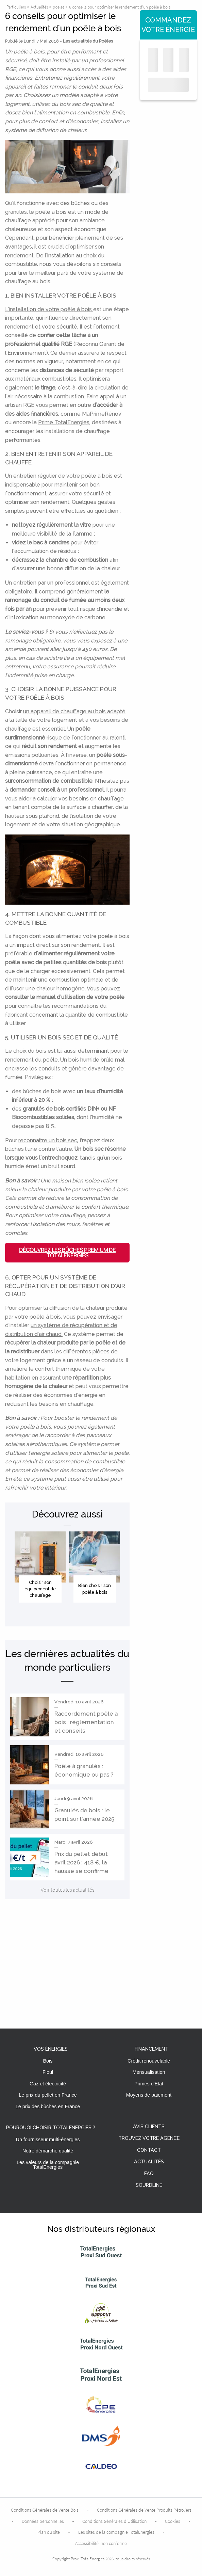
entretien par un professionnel (51, 582)
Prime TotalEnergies (63, 422)
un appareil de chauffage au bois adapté (74, 711)
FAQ (149, 2173)
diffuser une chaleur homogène (45, 988)
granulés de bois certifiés (54, 1109)
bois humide (83, 1059)
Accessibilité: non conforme (101, 2543)
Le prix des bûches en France (48, 2106)
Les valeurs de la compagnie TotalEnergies (48, 2165)
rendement (19, 326)
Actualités (149, 2161)
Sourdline (149, 2185)
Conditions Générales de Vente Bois (45, 2510)
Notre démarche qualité (47, 2150)
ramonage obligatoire (33, 640)
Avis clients (149, 2126)
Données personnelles (43, 2521)
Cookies (172, 2521)
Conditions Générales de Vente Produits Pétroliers (144, 2510)
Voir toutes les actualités (67, 1889)
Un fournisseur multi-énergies (48, 2139)
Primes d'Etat (148, 2083)
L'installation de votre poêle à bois (49, 309)
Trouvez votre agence (149, 2138)
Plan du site (48, 2532)
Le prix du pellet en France (48, 2095)
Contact (149, 2150)
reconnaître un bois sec (47, 1140)
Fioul (48, 2072)
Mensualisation (149, 2072)
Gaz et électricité (48, 2083)
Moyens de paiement (149, 2095)
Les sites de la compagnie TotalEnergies (116, 2532)
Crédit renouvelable (149, 2061)
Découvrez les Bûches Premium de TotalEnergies (67, 1252)
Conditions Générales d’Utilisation (114, 2521)
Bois (48, 2061)
